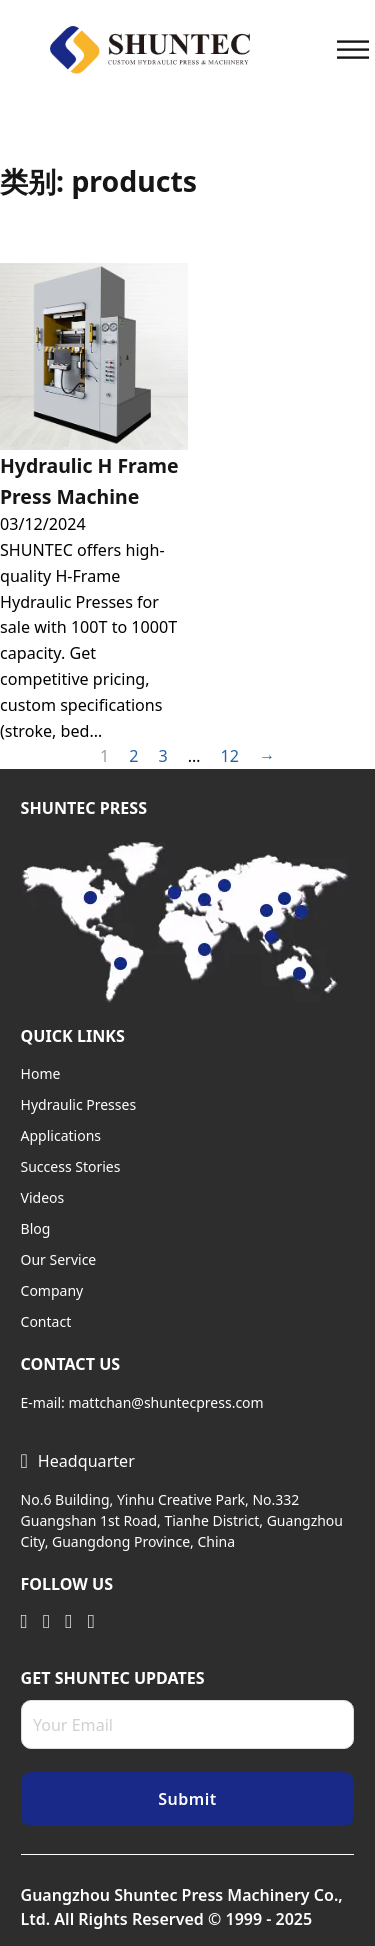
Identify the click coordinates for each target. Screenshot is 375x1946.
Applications (61, 1135)
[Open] (353, 49)
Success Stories (71, 1166)
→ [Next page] (267, 756)
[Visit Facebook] (91, 1620)
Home (41, 1073)
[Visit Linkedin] (24, 1620)
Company (52, 1290)
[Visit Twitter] (46, 1620)
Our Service (59, 1259)
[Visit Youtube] (68, 1620)
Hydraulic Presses (79, 1104)
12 (229, 756)
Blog (36, 1228)
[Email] (188, 1724)
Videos (43, 1197)
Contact (46, 1321)
